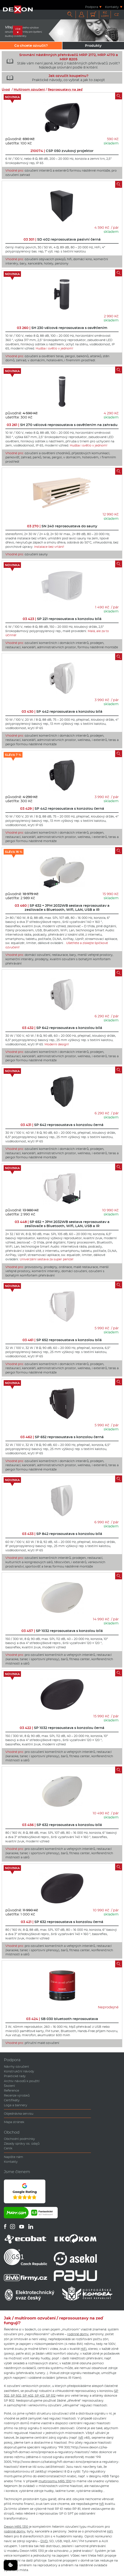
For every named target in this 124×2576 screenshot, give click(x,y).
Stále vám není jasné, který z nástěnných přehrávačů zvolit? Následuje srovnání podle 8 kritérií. (61, 61)
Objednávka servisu (18, 2114)
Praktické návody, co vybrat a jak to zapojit (54, 78)
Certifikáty (12, 2100)
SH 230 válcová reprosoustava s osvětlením (62, 328)
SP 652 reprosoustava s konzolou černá (62, 1437)
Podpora (91, 7)
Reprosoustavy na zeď (65, 89)
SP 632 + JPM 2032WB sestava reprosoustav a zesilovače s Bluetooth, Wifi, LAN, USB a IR (62, 908)
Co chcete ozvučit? (31, 46)
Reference (11, 2090)
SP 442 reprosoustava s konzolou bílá (62, 711)
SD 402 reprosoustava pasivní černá (62, 239)
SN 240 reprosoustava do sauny (62, 526)
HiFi (84, 2349)
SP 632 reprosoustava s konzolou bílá (62, 1825)
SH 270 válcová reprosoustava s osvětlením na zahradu (62, 425)
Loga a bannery (15, 2105)
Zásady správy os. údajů (22, 2143)
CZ (116, 15)
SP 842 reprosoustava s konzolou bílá (62, 1534)
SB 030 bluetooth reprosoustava (62, 2019)
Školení (9, 2086)
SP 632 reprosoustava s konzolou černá (62, 1922)
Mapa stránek (14, 2122)
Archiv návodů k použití (22, 2081)
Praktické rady (15, 2076)
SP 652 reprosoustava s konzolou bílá (62, 1340)
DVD (44, 2541)
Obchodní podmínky (19, 2139)
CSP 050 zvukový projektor (62, 151)
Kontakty (112, 7)
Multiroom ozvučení (29, 89)
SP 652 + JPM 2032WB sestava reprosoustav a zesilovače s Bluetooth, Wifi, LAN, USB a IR (62, 1224)
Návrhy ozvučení (16, 2067)
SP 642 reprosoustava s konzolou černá (62, 1125)
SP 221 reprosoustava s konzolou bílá (62, 619)
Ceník (8, 2148)
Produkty (93, 46)
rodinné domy (78, 2334)
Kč (105, 14)
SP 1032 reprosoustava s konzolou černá (62, 1728)
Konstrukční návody (19, 2071)
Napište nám (13, 2157)
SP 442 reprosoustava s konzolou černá (62, 808)
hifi (80, 2438)
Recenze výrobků (17, 2095)
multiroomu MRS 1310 (55, 2481)
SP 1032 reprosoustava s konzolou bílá (62, 1631)
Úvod (6, 89)
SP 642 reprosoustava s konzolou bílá (62, 1028)
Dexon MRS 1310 (16, 2527)
